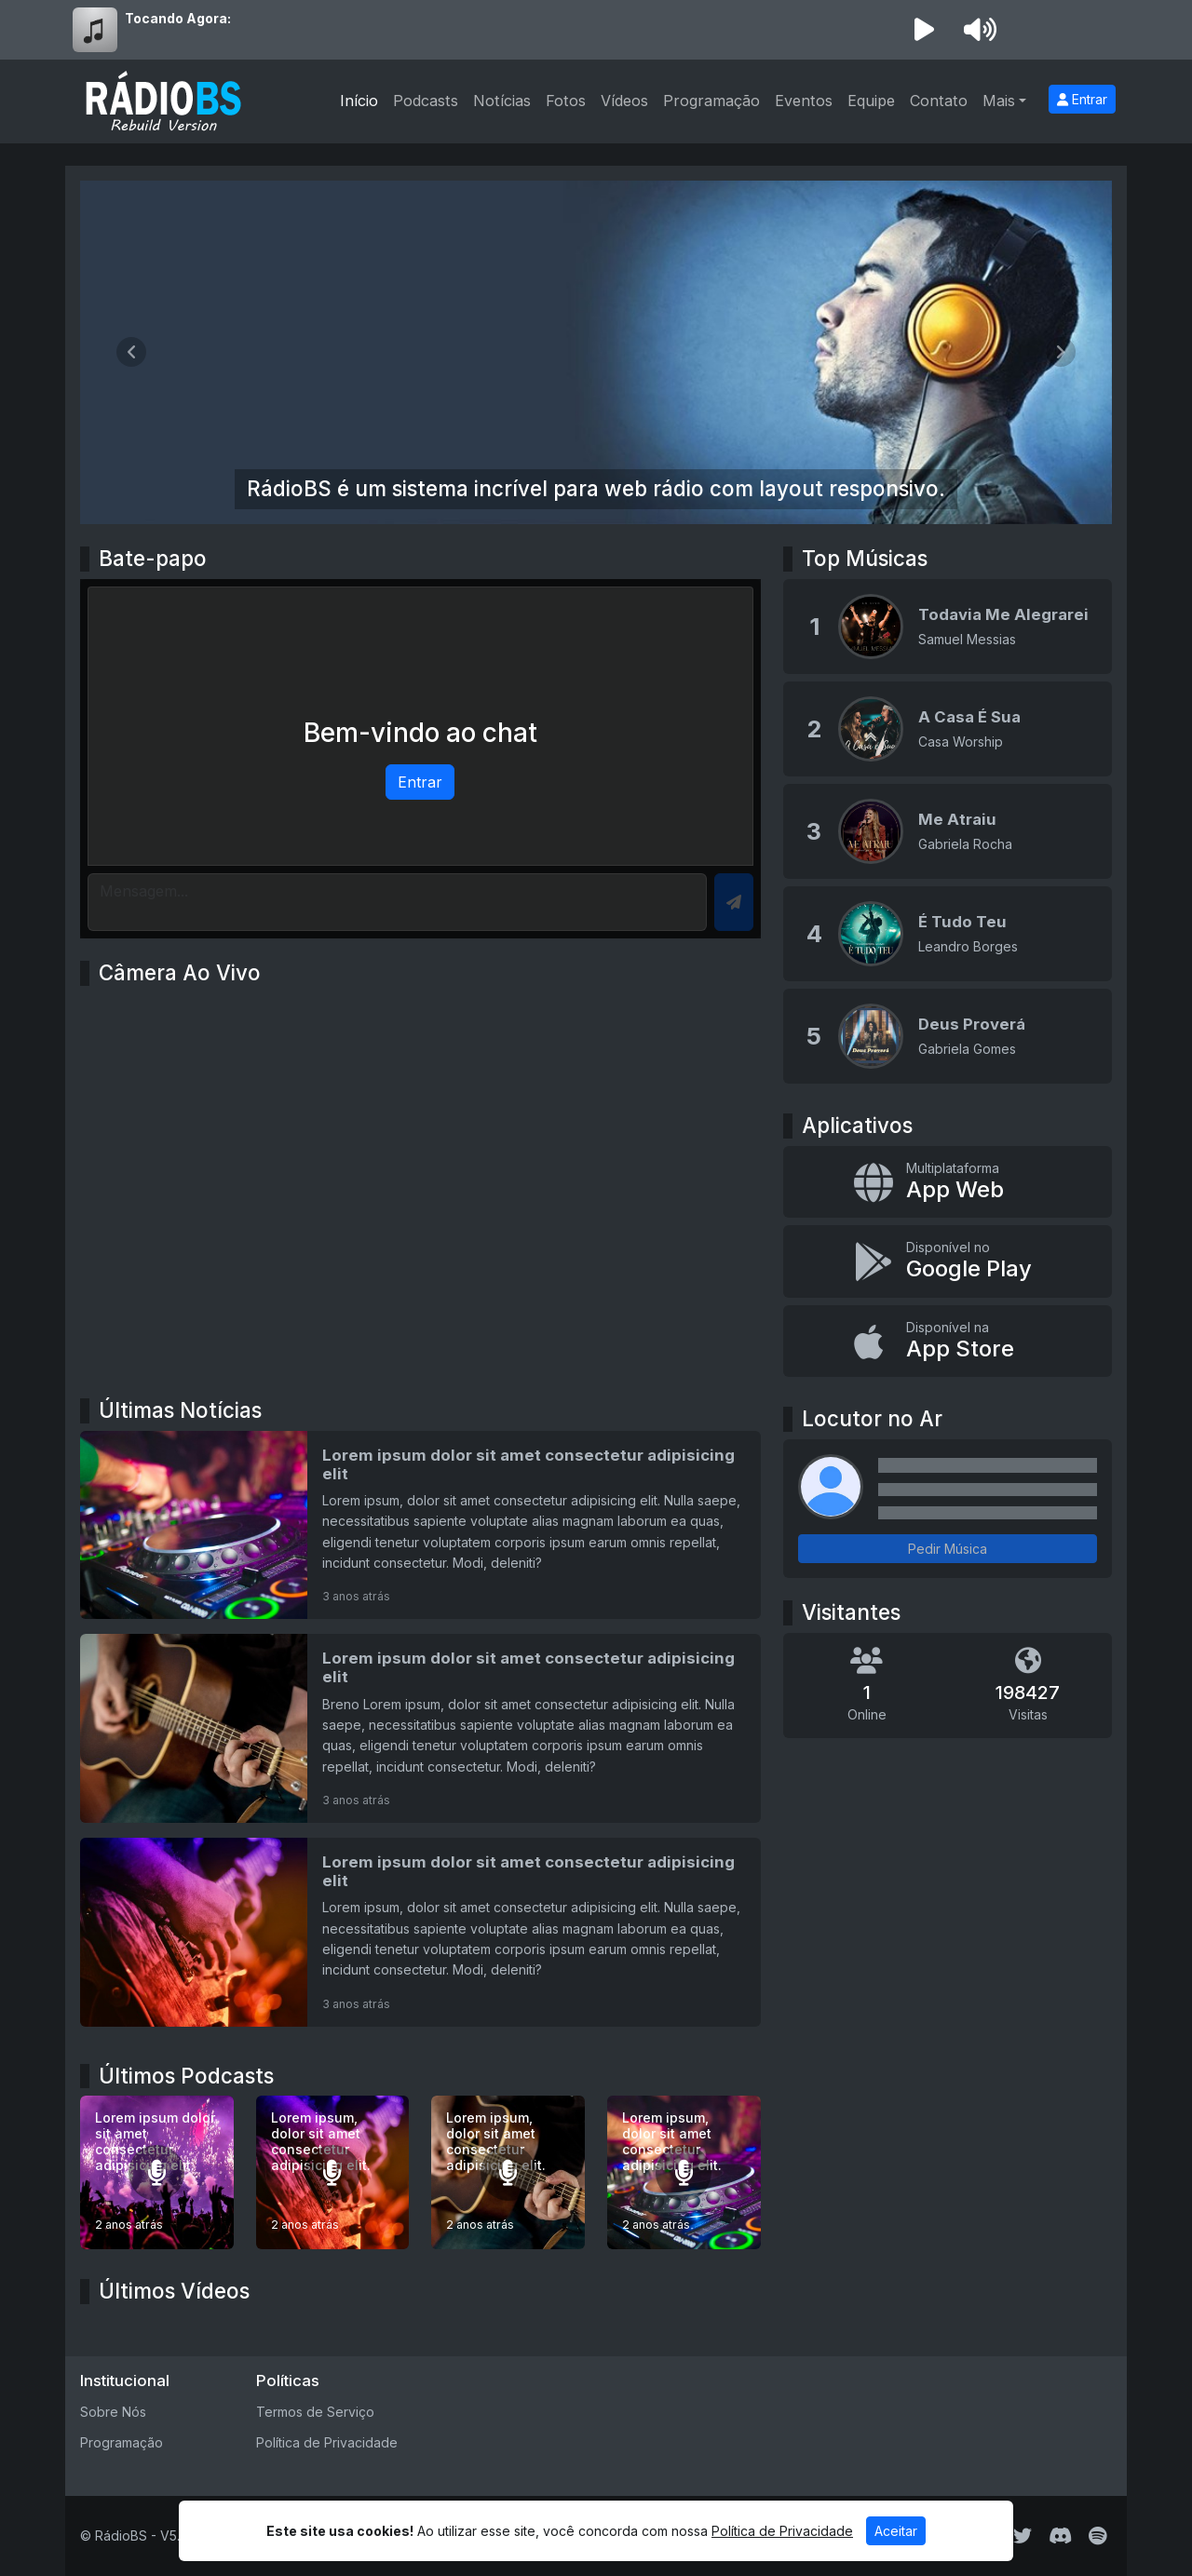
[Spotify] (1097, 2536)
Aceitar (895, 2531)
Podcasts (425, 100)
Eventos (804, 100)
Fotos (566, 100)
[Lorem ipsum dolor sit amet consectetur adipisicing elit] (420, 1525)
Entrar (1082, 99)
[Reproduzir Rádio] (924, 29)
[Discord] (1060, 2536)
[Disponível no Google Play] (947, 1261)
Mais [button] (998, 100)
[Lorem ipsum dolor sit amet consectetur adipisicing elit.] (157, 2172)
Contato (939, 100)
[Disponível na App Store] (947, 1341)
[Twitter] (1022, 2536)
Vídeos (624, 100)
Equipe (871, 100)
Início (359, 100)
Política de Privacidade (327, 2442)
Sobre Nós (113, 2412)
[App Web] (947, 1182)
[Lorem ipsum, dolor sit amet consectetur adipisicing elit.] (333, 2172)
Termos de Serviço (315, 2412)
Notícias (502, 100)
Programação (711, 100)
